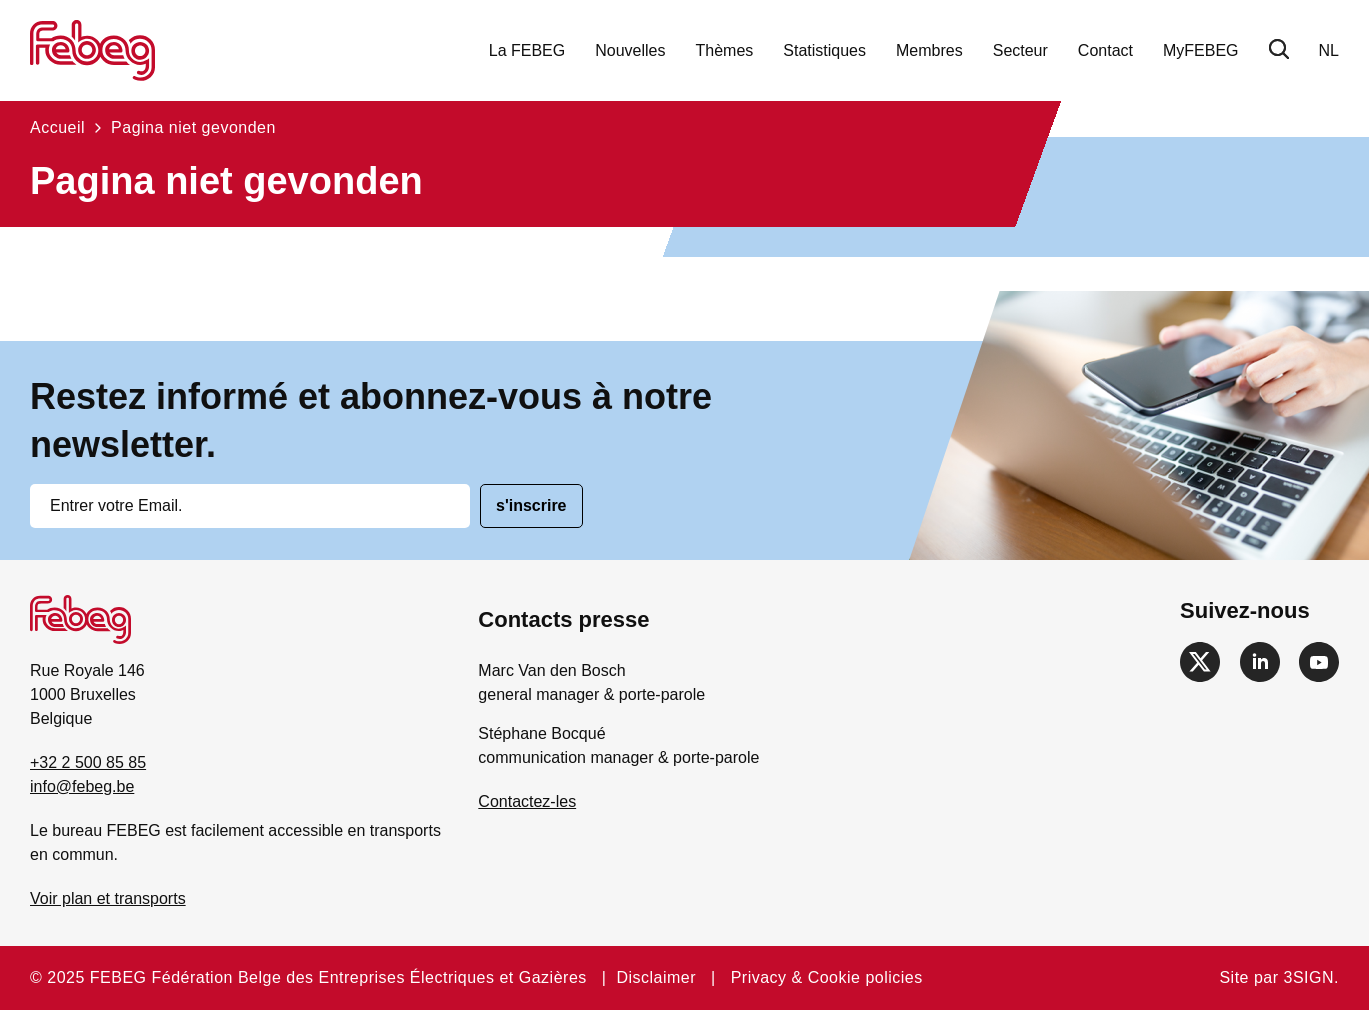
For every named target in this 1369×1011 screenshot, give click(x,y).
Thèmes (725, 50)
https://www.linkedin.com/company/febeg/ (1260, 662)
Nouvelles (630, 50)
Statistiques (824, 50)
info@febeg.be (82, 786)
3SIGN (1309, 977)
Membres (929, 50)
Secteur (1020, 50)
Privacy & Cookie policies (827, 977)
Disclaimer (656, 977)
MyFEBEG (1201, 50)
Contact (1105, 50)
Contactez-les (527, 801)
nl (1329, 50)
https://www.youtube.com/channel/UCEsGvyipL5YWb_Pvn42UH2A (1319, 662)
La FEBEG (527, 50)
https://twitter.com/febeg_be (1200, 662)
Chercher (1279, 49)
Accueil (57, 127)
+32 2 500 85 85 (88, 762)
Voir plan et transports (108, 898)
